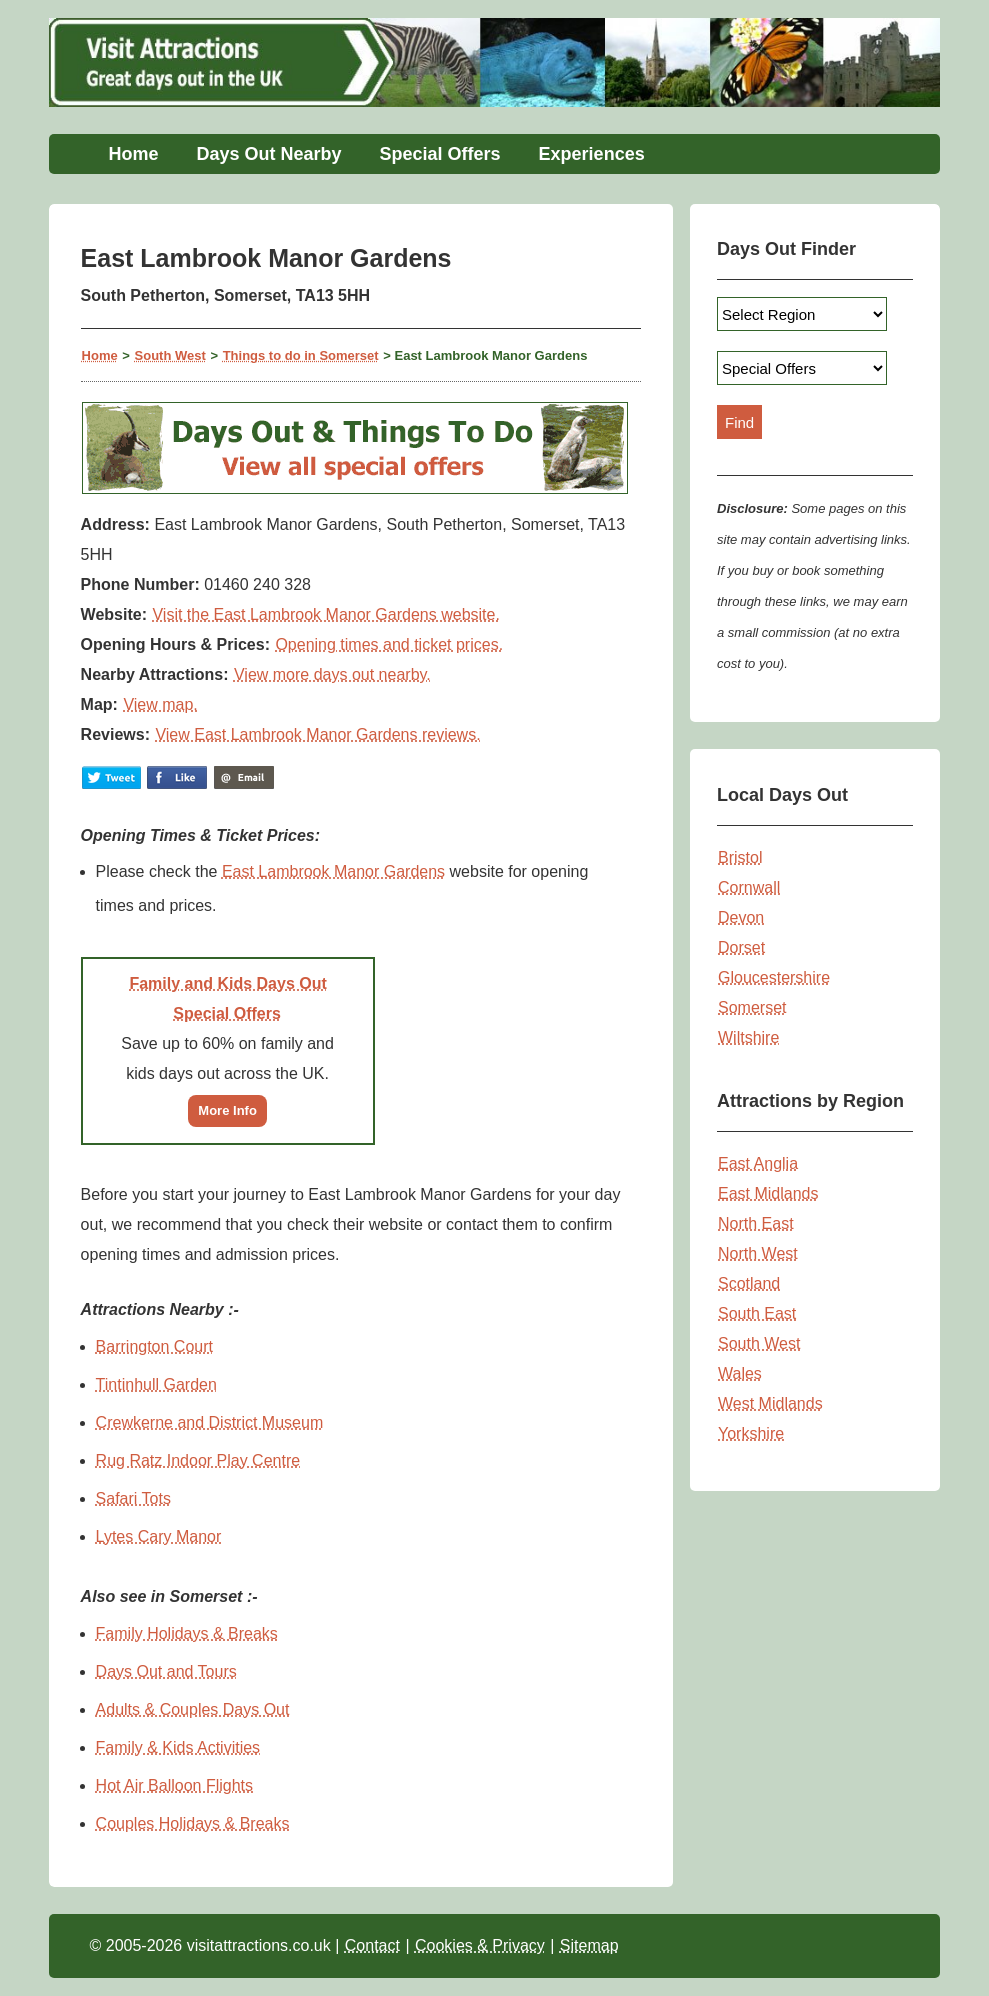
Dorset (741, 947)
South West (170, 355)
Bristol (740, 857)
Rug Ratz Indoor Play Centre (198, 1460)
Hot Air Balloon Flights (174, 1785)
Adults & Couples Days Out (193, 1709)
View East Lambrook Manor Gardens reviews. (317, 734)
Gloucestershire (774, 977)
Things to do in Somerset (301, 355)
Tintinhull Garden (156, 1384)
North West (758, 1253)
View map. (160, 704)
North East (756, 1223)
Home (133, 154)
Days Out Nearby (268, 154)
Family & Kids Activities (178, 1747)
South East (757, 1313)
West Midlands (770, 1403)
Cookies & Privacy (480, 1945)
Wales (740, 1373)
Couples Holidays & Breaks (193, 1823)
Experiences (592, 154)
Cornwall (749, 887)
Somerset (752, 1007)
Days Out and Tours (166, 1671)
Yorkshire (751, 1433)
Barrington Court (154, 1346)
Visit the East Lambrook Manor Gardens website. (325, 614)
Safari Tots (133, 1498)
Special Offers (440, 154)
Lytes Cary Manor (159, 1536)
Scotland (749, 1283)
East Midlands (768, 1193)
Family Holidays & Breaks (187, 1633)
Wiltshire (748, 1037)
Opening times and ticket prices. (389, 644)
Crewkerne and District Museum (210, 1422)
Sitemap (589, 1945)
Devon (741, 917)
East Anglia (758, 1163)
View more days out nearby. (332, 674)
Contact (372, 1945)
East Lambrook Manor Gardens (333, 871)
